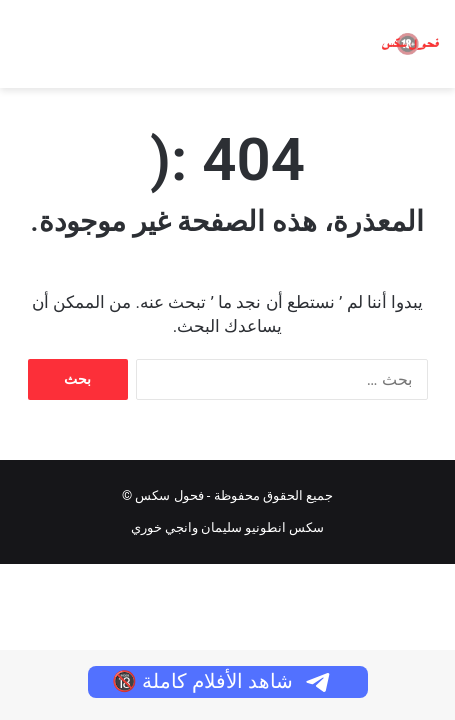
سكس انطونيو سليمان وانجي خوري (228, 527)
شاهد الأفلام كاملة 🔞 (222, 681)
